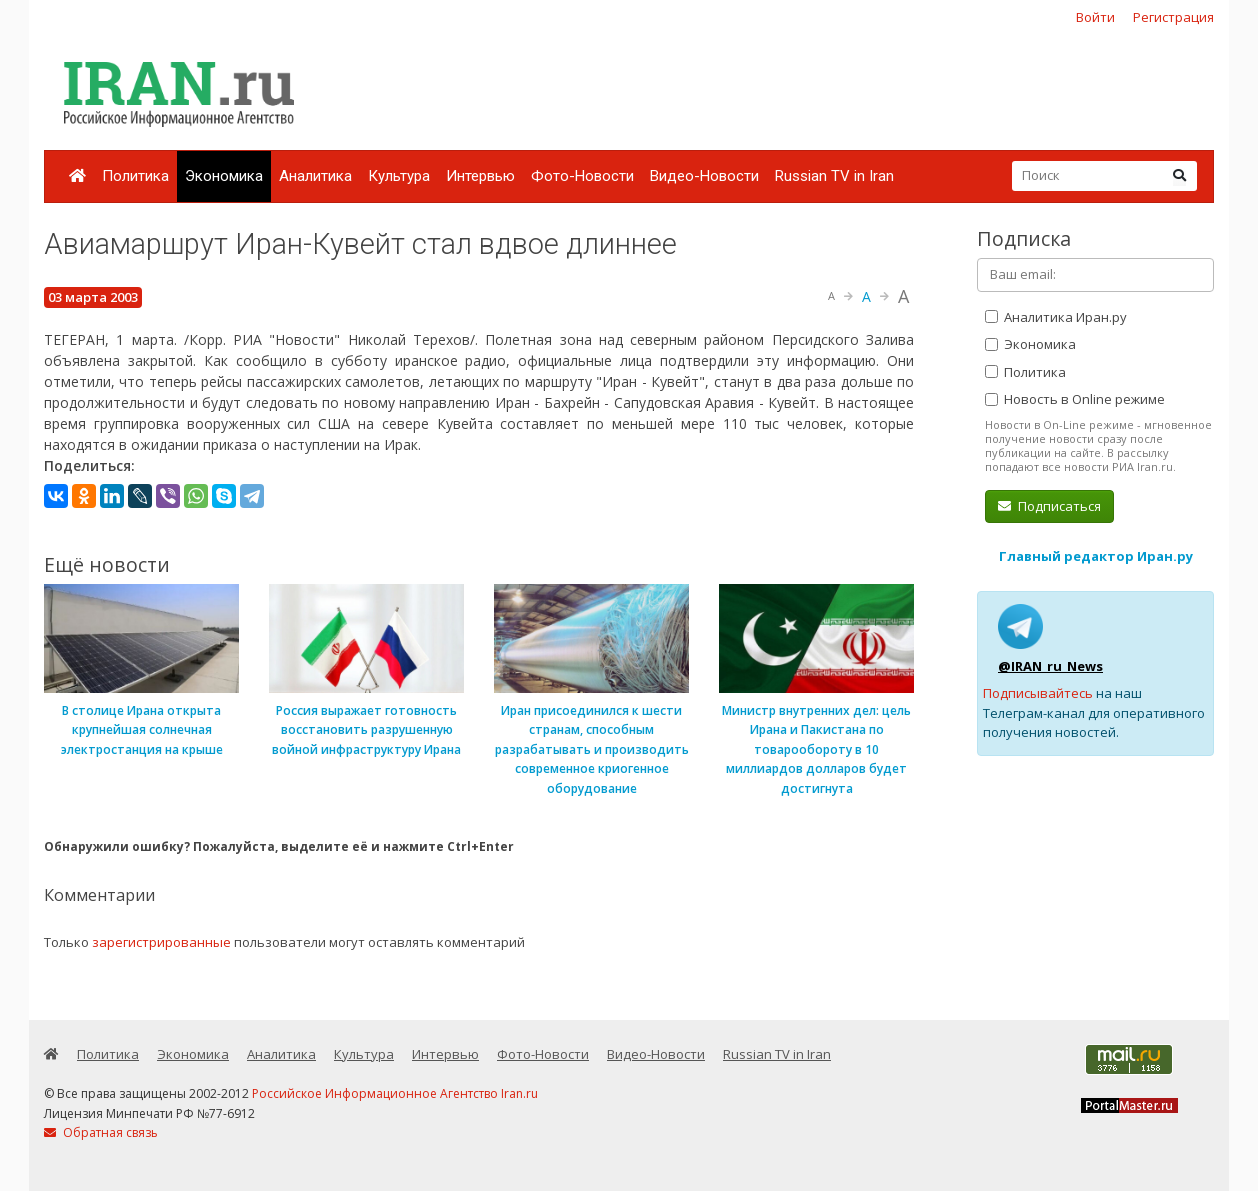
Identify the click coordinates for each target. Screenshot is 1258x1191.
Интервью (480, 176)
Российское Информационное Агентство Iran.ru (395, 1093)
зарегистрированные (161, 942)
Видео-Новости (704, 176)
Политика (135, 176)
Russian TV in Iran (834, 176)
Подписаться (1049, 506)
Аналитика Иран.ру (1056, 317)
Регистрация (1173, 17)
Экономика (224, 176)
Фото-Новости (582, 176)
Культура (399, 176)
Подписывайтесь (1038, 693)
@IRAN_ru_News (1050, 666)
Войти (1095, 17)
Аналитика (315, 176)
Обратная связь (101, 1132)
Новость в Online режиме (1075, 399)
